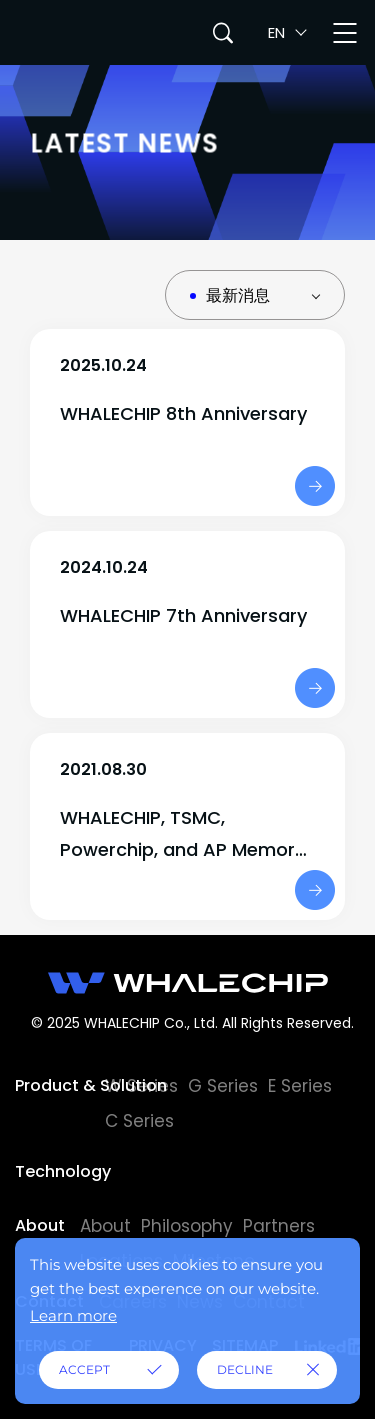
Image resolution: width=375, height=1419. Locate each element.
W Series (141, 1086)
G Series (223, 1086)
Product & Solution (60, 1085)
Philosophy (187, 1226)
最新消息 (238, 295)
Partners (279, 1226)
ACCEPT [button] (84, 1369)
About (40, 1225)
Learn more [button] (73, 1315)
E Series (300, 1086)
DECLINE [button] (245, 1369)
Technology (60, 1171)
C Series (139, 1121)
